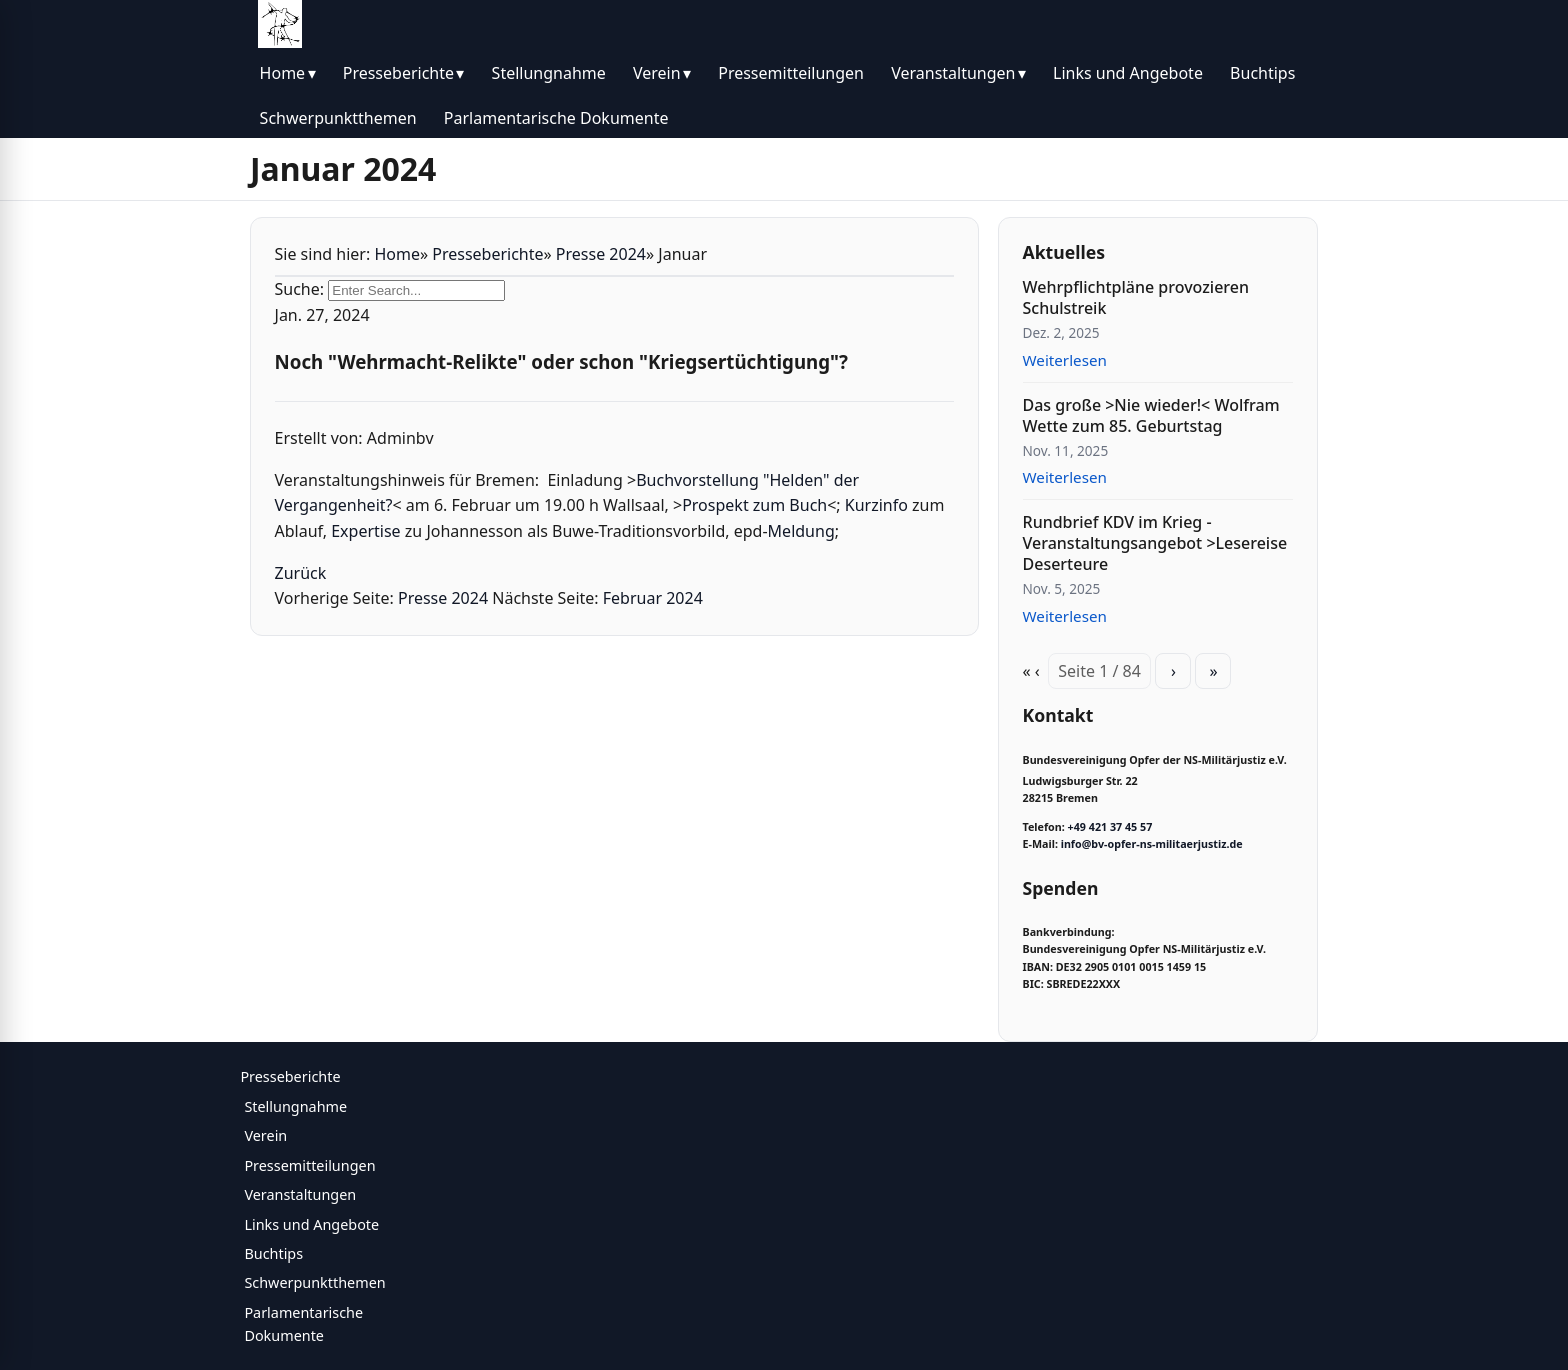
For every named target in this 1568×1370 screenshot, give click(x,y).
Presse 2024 (601, 254)
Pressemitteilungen (791, 73)
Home (283, 73)
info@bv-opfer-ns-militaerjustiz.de (1152, 844)
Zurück (301, 573)
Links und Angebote (1128, 73)
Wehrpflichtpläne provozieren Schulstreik (1136, 297)
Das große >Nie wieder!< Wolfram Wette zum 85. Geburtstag (1151, 415)
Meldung (801, 531)
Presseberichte (398, 73)
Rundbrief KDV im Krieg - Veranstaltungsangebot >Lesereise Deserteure (1155, 543)
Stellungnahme (549, 73)
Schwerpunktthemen (338, 118)
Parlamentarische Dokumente (556, 118)
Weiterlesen (1065, 360)
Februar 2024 (653, 598)
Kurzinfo (876, 505)
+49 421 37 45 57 (1110, 827)
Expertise (365, 531)
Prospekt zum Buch (754, 505)
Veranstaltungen (953, 73)
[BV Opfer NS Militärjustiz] (280, 24)
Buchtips (1262, 73)
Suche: (300, 289)
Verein (657, 73)
